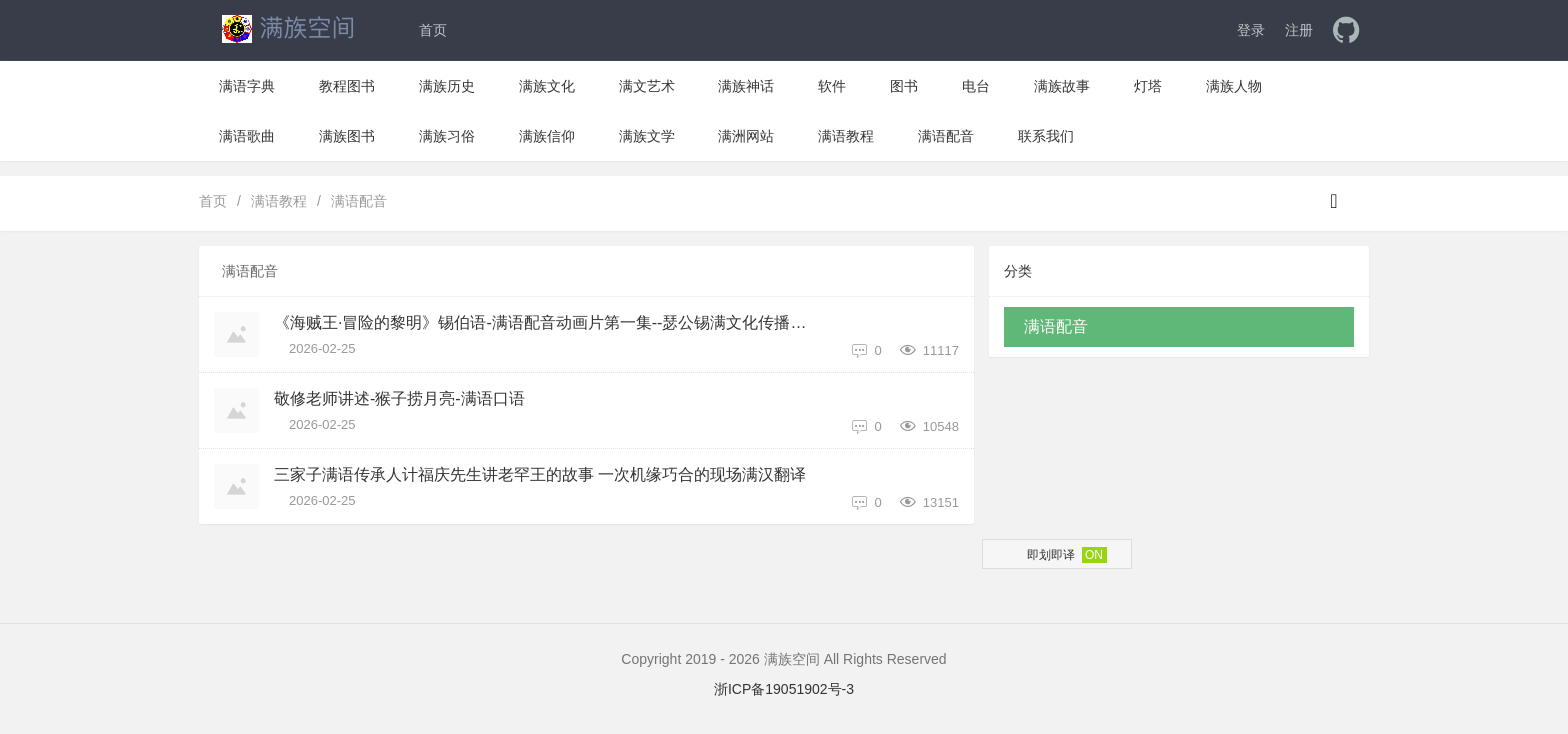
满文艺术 (647, 86)
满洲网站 (746, 136)
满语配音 (946, 136)
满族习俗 (447, 136)
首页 (433, 30)
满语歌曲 (247, 136)
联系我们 (1046, 136)
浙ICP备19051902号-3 (784, 689)
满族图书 (347, 136)
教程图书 (347, 86)
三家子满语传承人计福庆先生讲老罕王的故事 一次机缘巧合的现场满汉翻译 (540, 474)
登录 (1251, 30)
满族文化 (547, 86)
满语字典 (247, 86)
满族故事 (1062, 86)
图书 (904, 86)
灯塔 (1148, 86)
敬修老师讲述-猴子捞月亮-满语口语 (399, 398)
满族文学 (647, 136)
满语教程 (846, 136)
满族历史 (447, 86)
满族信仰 (547, 136)
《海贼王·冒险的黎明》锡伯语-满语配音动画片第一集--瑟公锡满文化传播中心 (548, 322)
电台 (976, 86)
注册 (1299, 30)
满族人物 (1234, 86)
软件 (832, 86)
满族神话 (746, 86)
